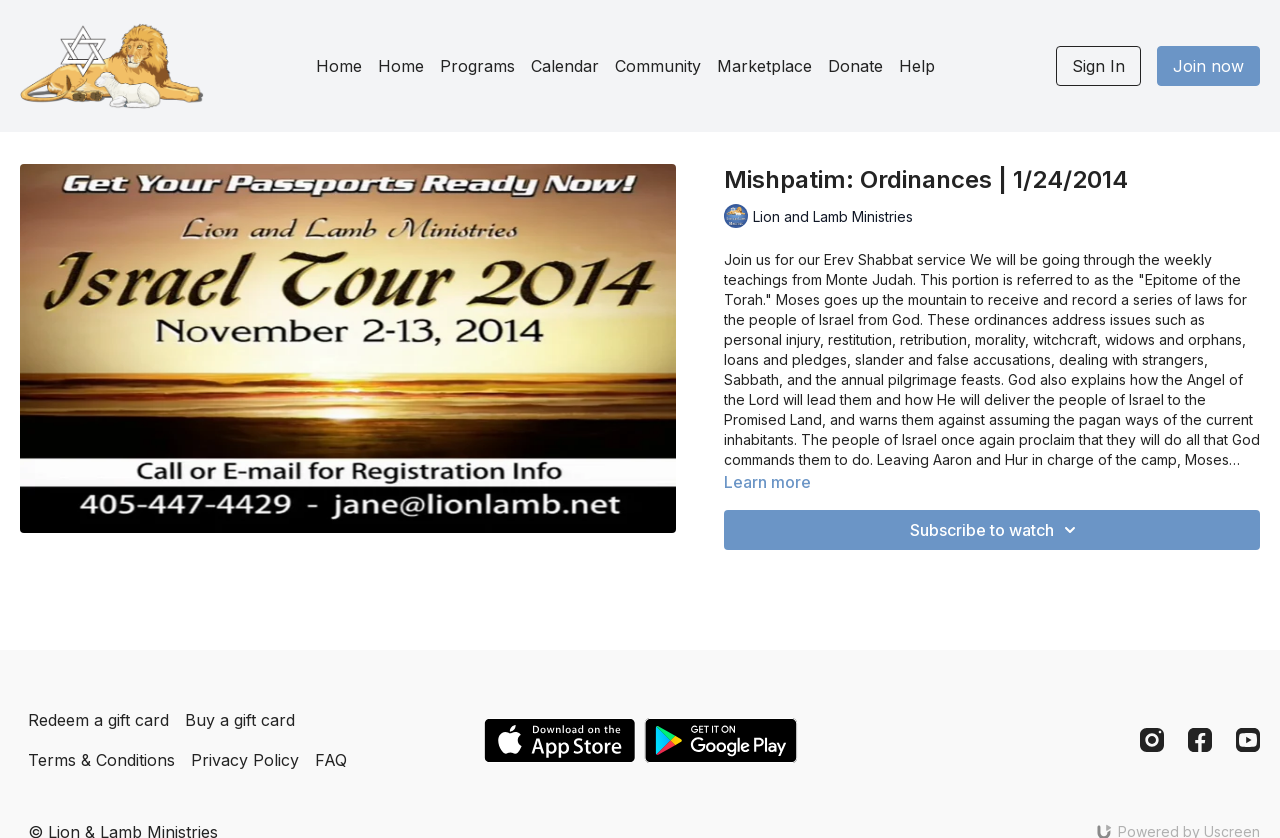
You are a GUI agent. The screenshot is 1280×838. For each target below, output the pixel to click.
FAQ (331, 760)
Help (917, 66)
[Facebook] (1200, 740)
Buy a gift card (240, 720)
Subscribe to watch (996, 530)
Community (658, 66)
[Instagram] (1152, 740)
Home (339, 66)
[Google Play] (721, 740)
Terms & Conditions (101, 760)
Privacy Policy (245, 760)
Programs (477, 66)
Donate (855, 66)
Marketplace (764, 66)
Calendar (565, 66)
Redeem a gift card (98, 720)
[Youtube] (1248, 740)
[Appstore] (559, 740)
